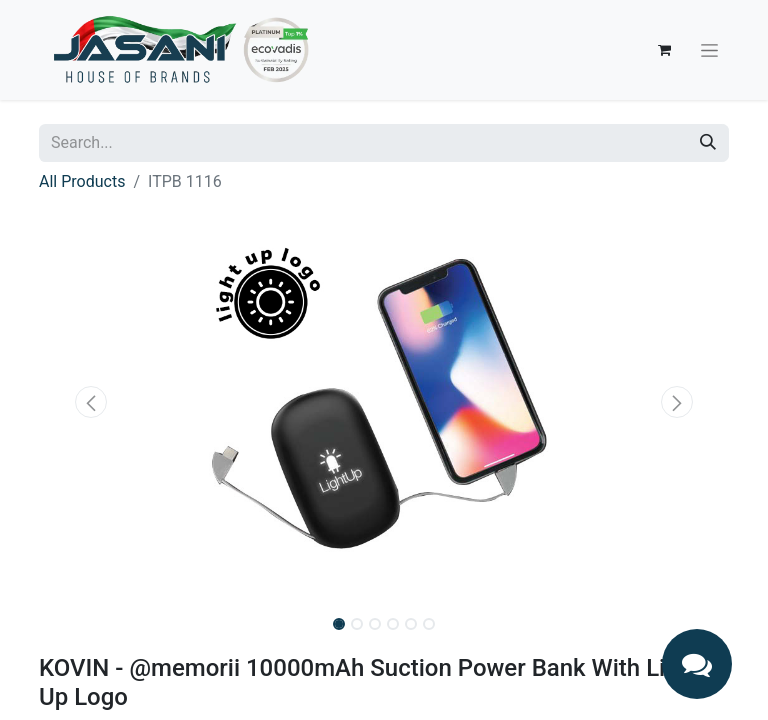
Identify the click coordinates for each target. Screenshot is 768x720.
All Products (82, 181)
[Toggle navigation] (709, 50)
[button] (91, 402)
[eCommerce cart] (664, 50)
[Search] (708, 143)
